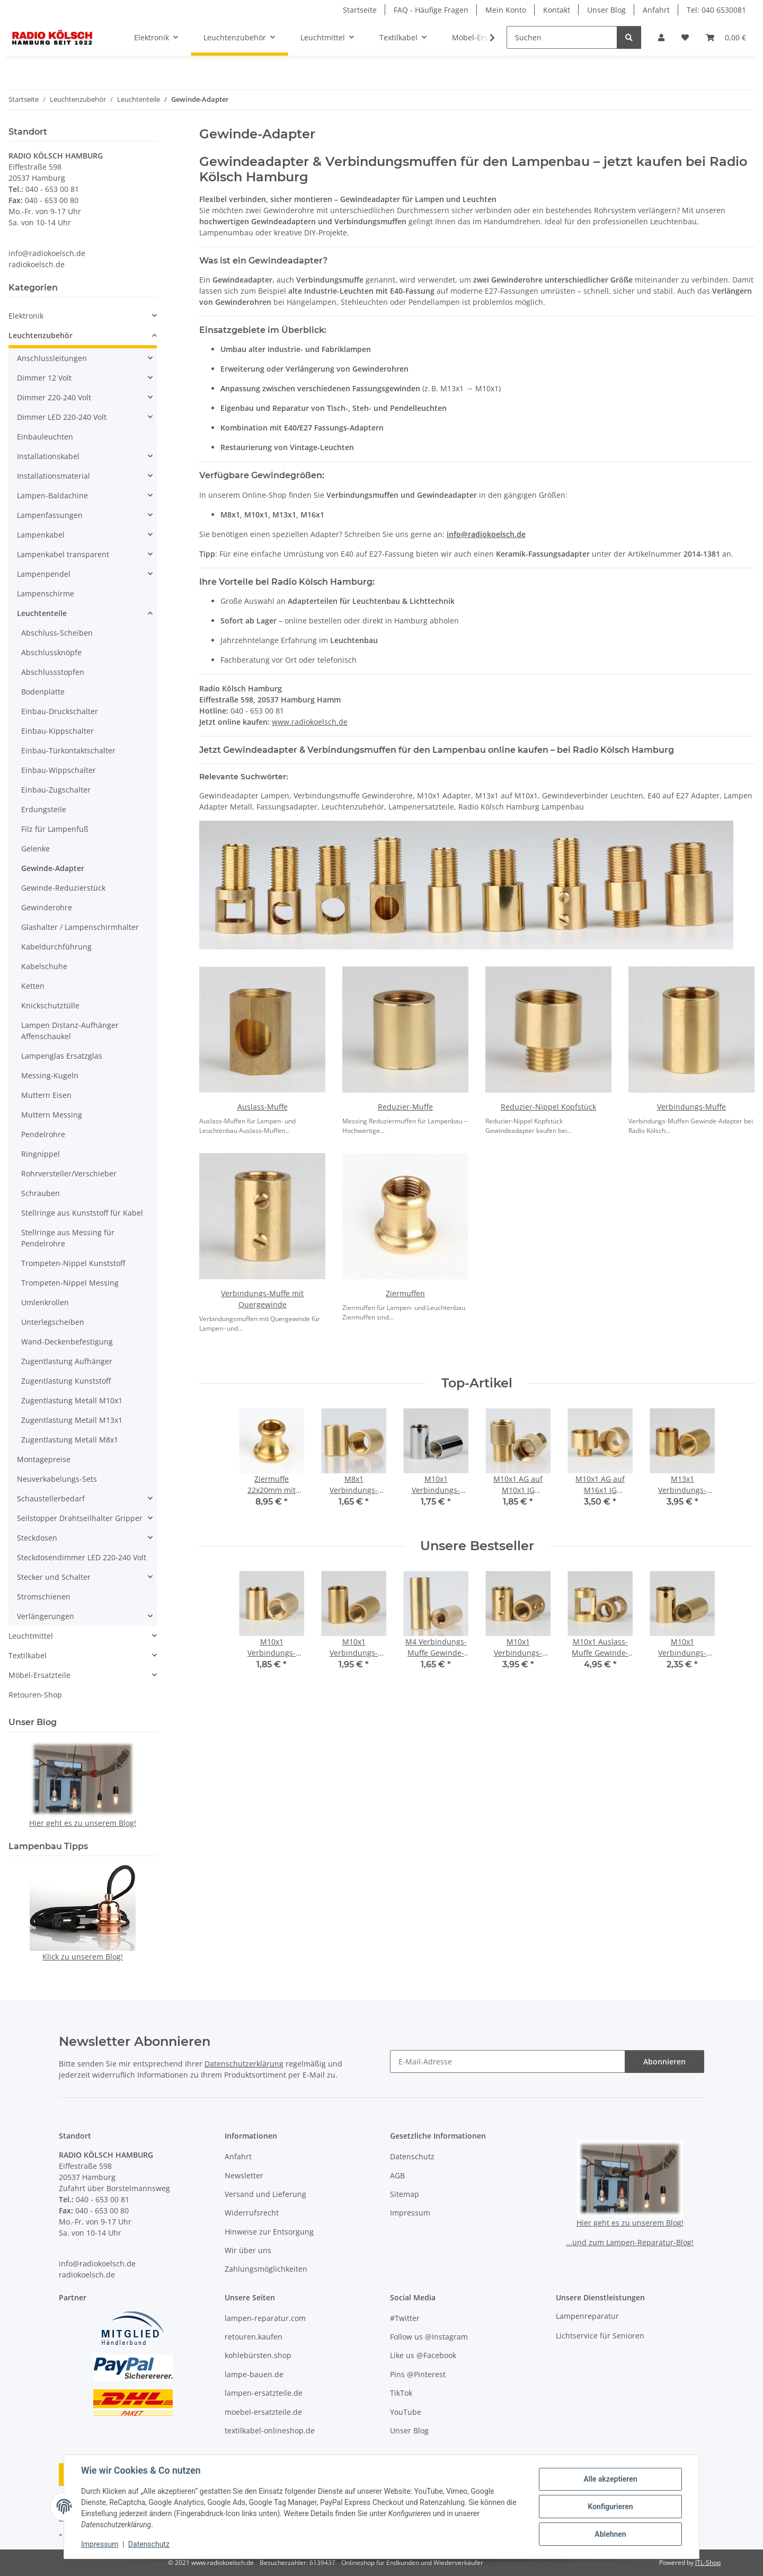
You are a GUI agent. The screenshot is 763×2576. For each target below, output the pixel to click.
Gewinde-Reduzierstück (63, 888)
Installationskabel (48, 456)
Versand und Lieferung (265, 2194)
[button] (661, 37)
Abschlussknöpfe (51, 652)
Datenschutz (149, 2544)
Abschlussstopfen (52, 672)
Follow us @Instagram (429, 2337)
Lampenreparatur (587, 2316)
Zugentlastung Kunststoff (66, 1381)
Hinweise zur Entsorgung (269, 2232)
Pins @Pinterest (418, 2374)
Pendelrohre (43, 1134)
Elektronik (25, 316)
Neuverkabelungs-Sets (57, 1479)
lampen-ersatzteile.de (264, 2393)
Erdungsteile (43, 809)
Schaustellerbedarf (51, 1498)
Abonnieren (664, 2061)
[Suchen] (562, 37)
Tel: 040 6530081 (716, 10)
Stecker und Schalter (54, 1577)
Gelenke (35, 848)
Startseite (360, 10)
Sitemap (404, 2194)
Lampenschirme (45, 593)
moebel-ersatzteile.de (263, 2412)
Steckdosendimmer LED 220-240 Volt (81, 1557)
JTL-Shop (708, 2562)
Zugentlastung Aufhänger (66, 1361)
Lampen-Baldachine (52, 495)
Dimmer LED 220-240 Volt (62, 417)
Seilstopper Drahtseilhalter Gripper (80, 1518)
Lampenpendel (43, 574)
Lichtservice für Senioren (600, 2336)
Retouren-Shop (35, 1695)
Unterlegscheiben (52, 1322)
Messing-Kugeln (49, 1075)
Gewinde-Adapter (52, 868)
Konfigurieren (610, 2506)
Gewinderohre (46, 907)
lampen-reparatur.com (265, 2318)
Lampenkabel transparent (63, 554)
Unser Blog (606, 10)
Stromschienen (43, 1597)
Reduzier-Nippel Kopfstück (548, 1107)
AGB (397, 2175)
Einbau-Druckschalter (59, 711)
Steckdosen (37, 1538)
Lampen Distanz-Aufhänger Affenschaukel (70, 1030)
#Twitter (405, 2318)
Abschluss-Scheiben (57, 633)
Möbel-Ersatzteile (39, 1675)
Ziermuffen (405, 1293)
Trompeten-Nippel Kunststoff (73, 1263)
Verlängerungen (45, 1616)
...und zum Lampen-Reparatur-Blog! (630, 2242)
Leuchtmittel (30, 1636)
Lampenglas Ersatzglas (61, 1056)
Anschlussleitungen (52, 358)
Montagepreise (43, 1459)
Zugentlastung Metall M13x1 (71, 1420)
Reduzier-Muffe (405, 1107)
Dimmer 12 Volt (44, 378)
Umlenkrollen (45, 1302)
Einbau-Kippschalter (57, 731)
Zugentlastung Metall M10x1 (71, 1400)
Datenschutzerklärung (244, 2064)
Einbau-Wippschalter (58, 770)
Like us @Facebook (423, 2355)
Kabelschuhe (44, 966)
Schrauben (40, 1193)
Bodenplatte (43, 692)
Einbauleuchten (45, 437)
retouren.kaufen (253, 2337)
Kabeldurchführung (56, 947)
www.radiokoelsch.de (310, 722)
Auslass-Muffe (262, 1107)
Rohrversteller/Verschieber (69, 1173)
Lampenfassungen (50, 515)
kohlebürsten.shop (258, 2355)
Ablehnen (610, 2534)
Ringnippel (40, 1154)
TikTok (401, 2393)
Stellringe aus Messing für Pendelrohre (67, 1238)
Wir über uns (248, 2250)
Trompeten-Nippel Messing (70, 1283)
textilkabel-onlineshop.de (270, 2430)
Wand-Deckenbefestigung (67, 1342)
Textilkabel (27, 1655)
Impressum (99, 2544)
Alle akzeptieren (610, 2479)
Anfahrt (656, 10)
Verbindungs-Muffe (691, 1107)
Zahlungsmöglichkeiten (266, 2269)
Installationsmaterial (53, 476)
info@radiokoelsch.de (486, 534)
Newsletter (244, 2175)
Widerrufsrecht (252, 2213)
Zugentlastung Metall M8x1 (69, 1440)
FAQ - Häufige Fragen (431, 10)
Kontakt (556, 10)
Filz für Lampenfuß (54, 829)
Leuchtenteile (42, 613)
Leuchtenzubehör (40, 335)
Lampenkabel (41, 535)
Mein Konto (505, 10)
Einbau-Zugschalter (56, 790)
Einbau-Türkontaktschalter (68, 750)
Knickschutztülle (50, 1005)
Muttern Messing (51, 1115)
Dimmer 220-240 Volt (54, 397)
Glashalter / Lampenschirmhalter (80, 927)
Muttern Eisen (46, 1095)
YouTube (405, 2412)
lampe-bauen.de (254, 2374)
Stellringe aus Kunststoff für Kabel (82, 1213)
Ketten (33, 986)
